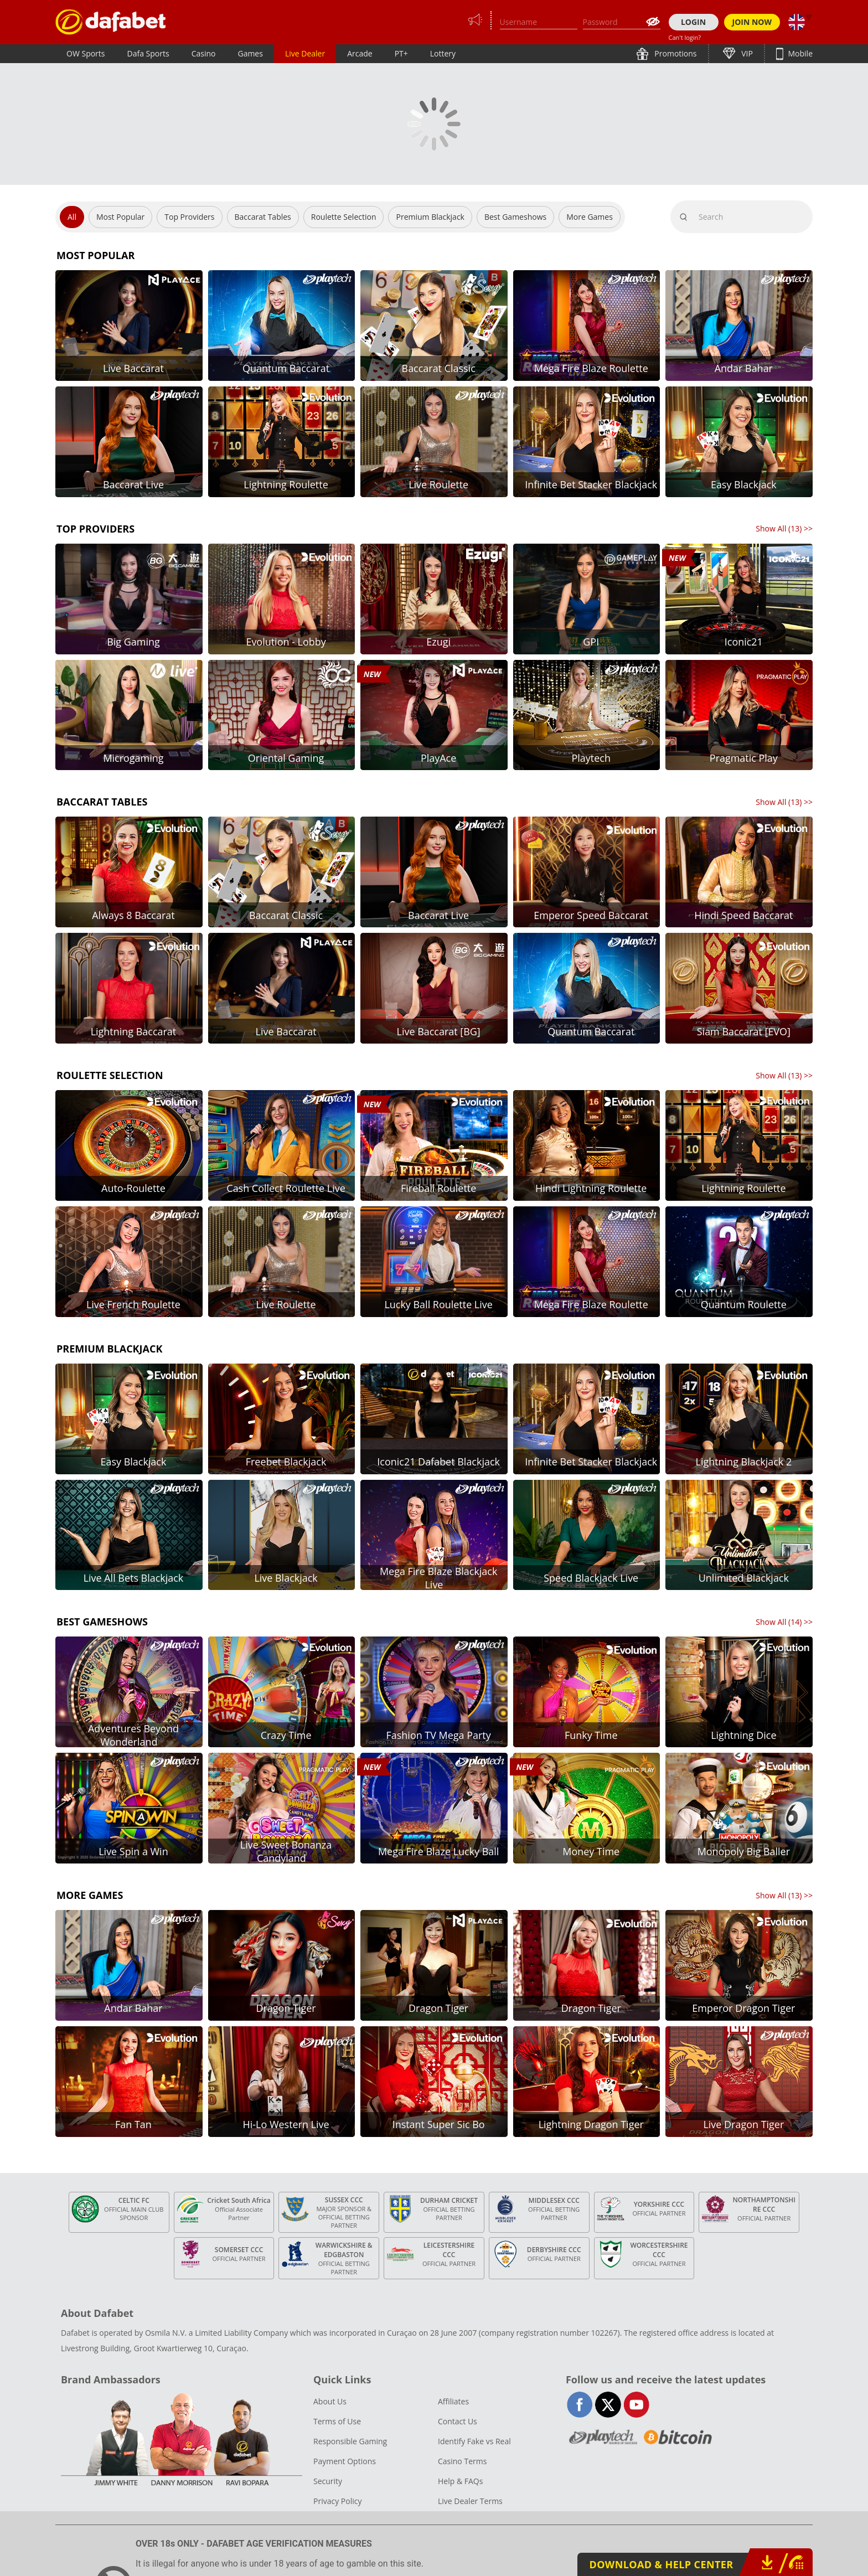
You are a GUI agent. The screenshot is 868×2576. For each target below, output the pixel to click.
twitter (608, 2405)
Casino (204, 53)
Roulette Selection (343, 216)
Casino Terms (462, 2461)
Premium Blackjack (430, 216)
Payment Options (344, 2461)
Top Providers (189, 216)
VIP (746, 53)
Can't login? (685, 37)
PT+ (401, 53)
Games (249, 53)
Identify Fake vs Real (474, 2441)
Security (327, 2481)
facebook (580, 2405)
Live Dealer (305, 53)
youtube (636, 2405)
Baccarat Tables (263, 216)
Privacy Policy (337, 2501)
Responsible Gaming (350, 2441)
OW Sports (85, 53)
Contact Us (457, 2421)
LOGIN (693, 22)
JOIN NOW (752, 22)
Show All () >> (784, 528)
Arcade (360, 53)
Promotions (675, 53)
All (72, 216)
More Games (589, 216)
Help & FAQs (460, 2481)
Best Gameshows (515, 216)
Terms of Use (337, 2421)
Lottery (443, 53)
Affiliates (453, 2401)
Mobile (799, 53)
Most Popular (120, 216)
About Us (330, 2401)
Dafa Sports (148, 53)
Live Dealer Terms (470, 2501)
